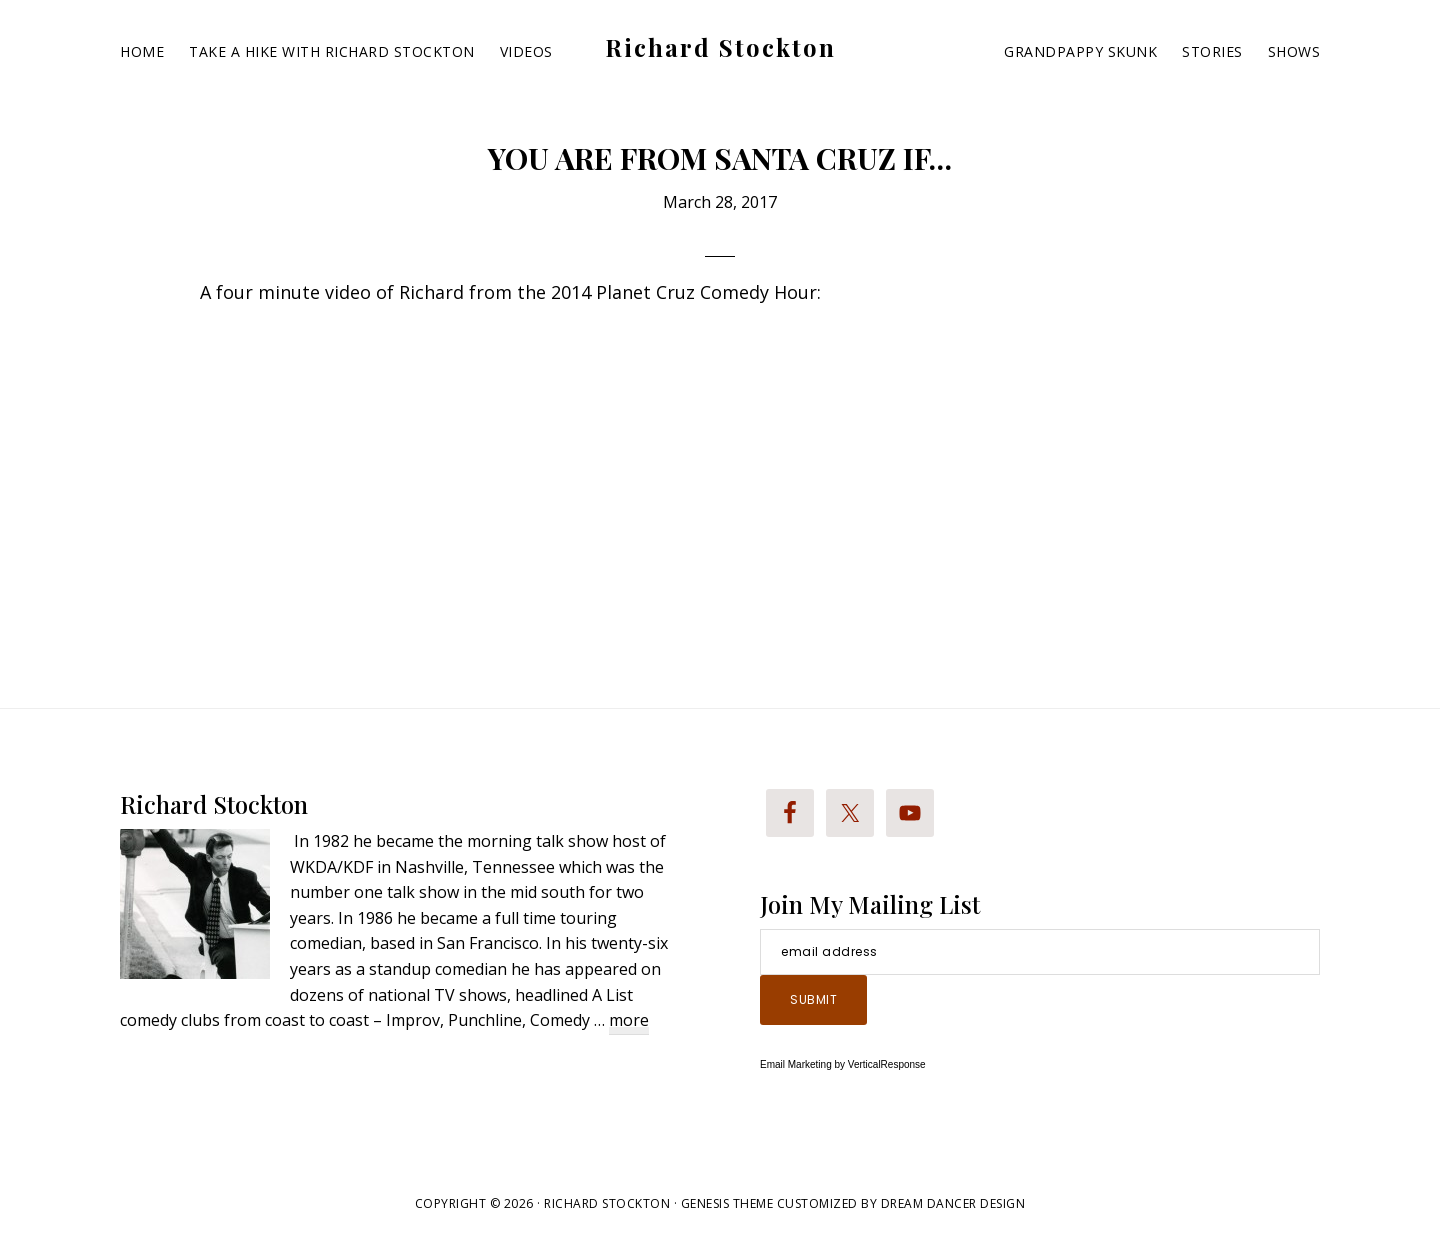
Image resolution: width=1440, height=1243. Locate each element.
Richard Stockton (720, 47)
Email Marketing (796, 1064)
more (629, 1021)
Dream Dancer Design (953, 1203)
